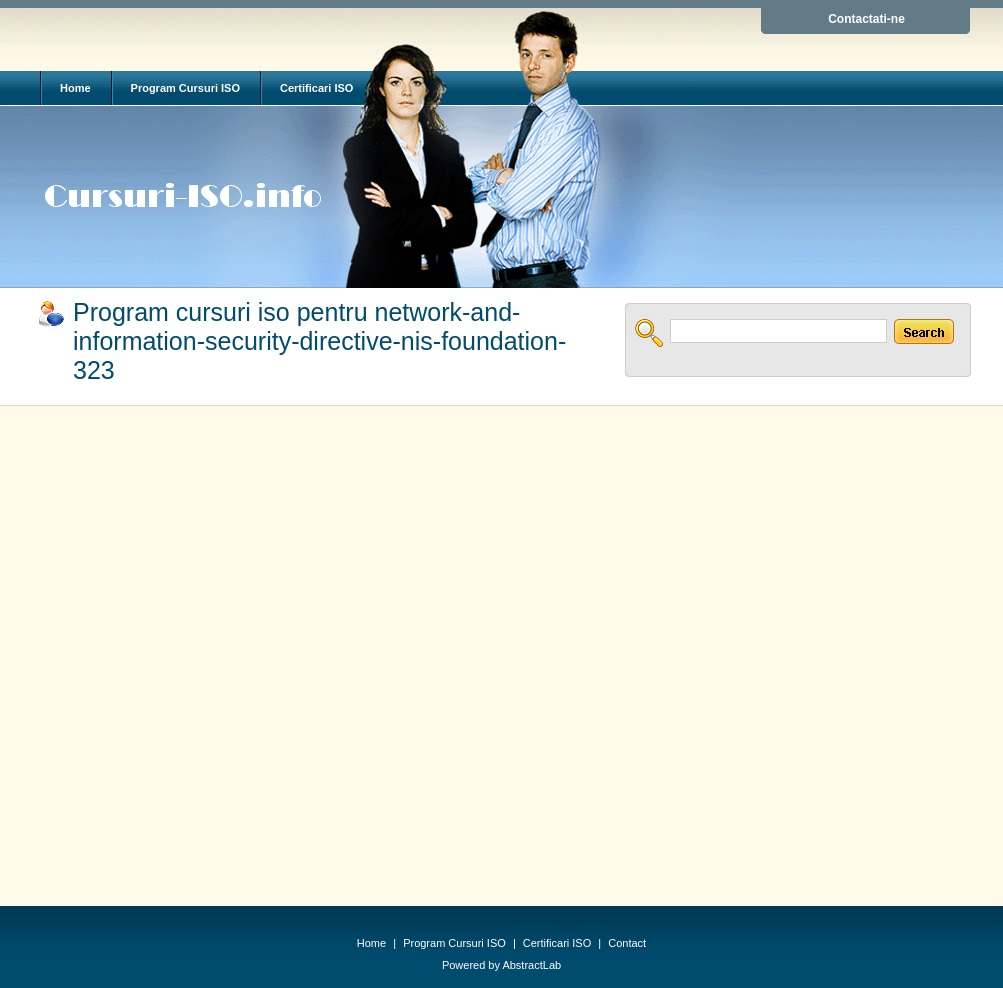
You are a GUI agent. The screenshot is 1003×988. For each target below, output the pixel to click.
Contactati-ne (866, 19)
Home (75, 88)
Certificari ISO (316, 88)
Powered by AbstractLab (501, 965)
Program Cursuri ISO (185, 88)
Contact (627, 943)
